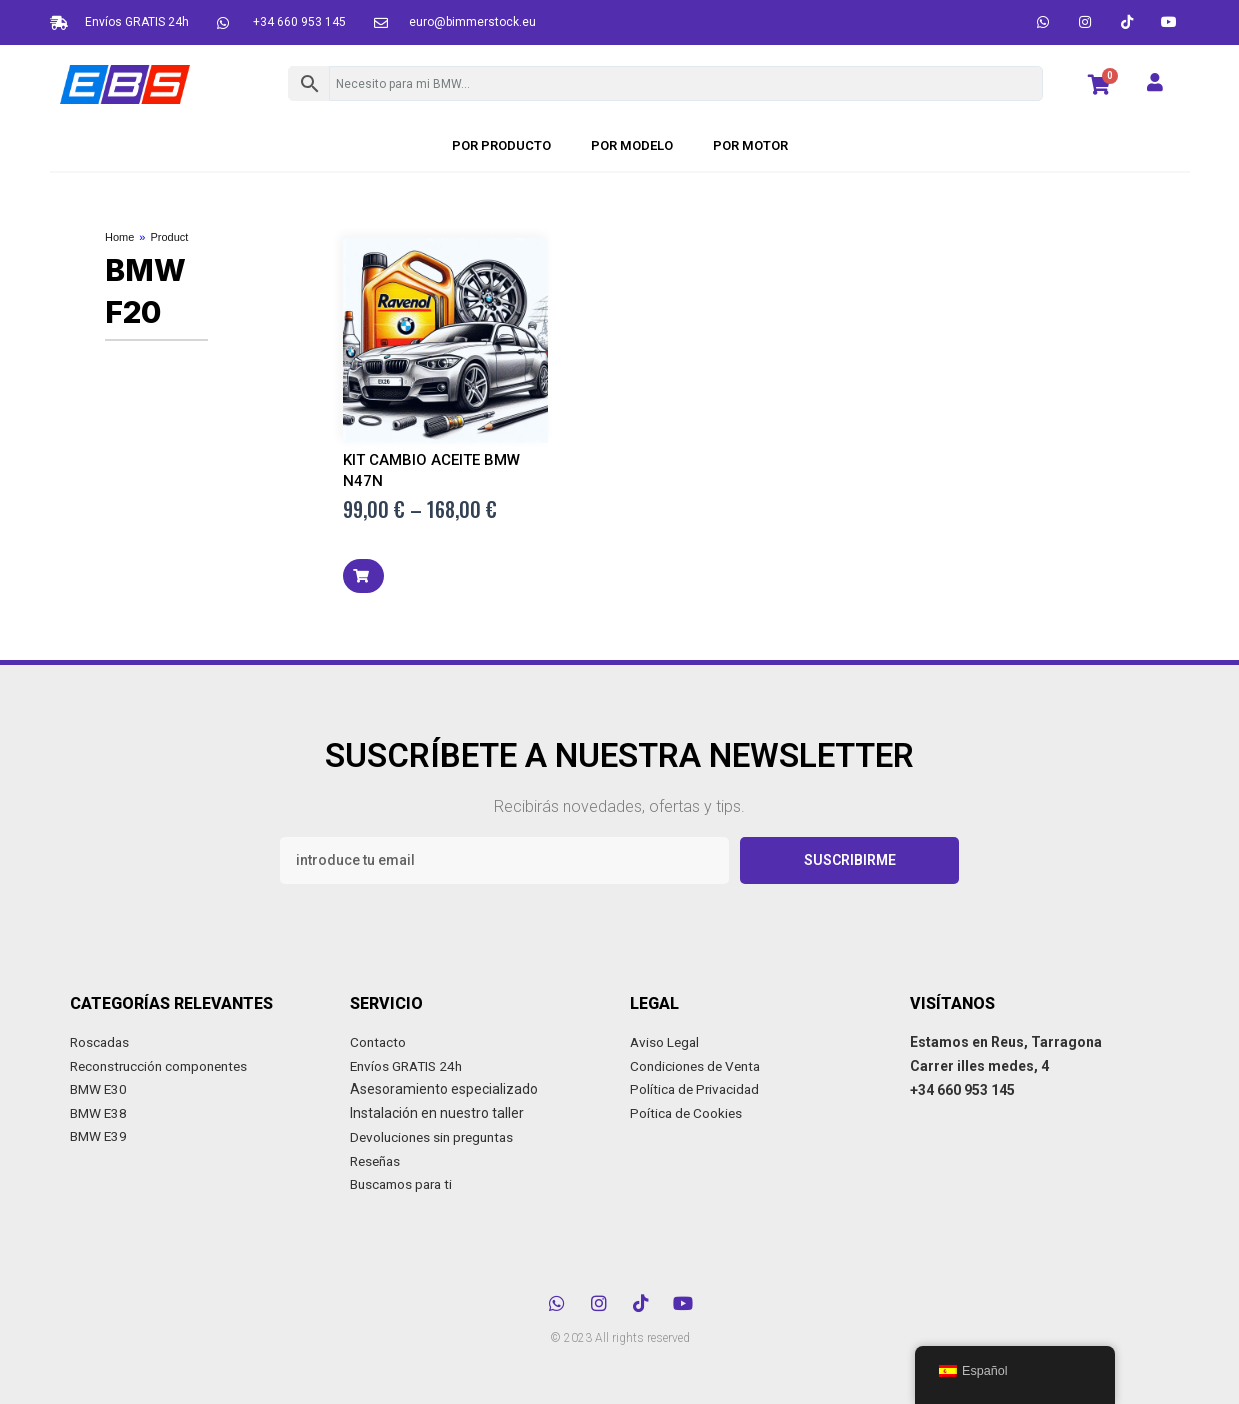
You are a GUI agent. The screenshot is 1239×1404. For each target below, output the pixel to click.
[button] (363, 576)
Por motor (750, 145)
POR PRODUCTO (501, 145)
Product (169, 237)
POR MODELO (632, 145)
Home (119, 237)
